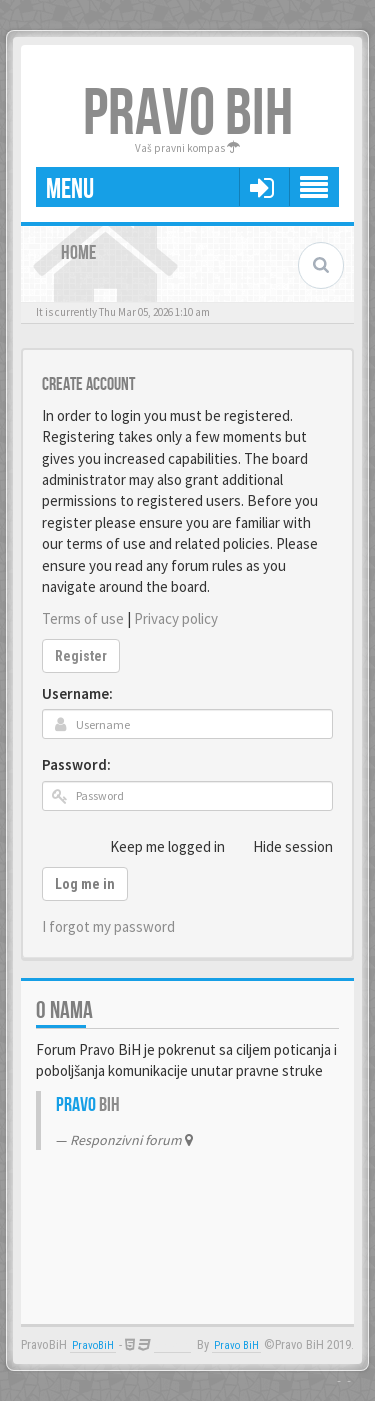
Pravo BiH (236, 1345)
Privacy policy (176, 618)
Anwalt (172, 1345)
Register (81, 656)
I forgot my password (108, 926)
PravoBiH (93, 1345)
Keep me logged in (156, 846)
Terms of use (83, 618)
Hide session (282, 846)
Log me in (85, 884)
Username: (77, 693)
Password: (76, 764)
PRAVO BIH (188, 114)
